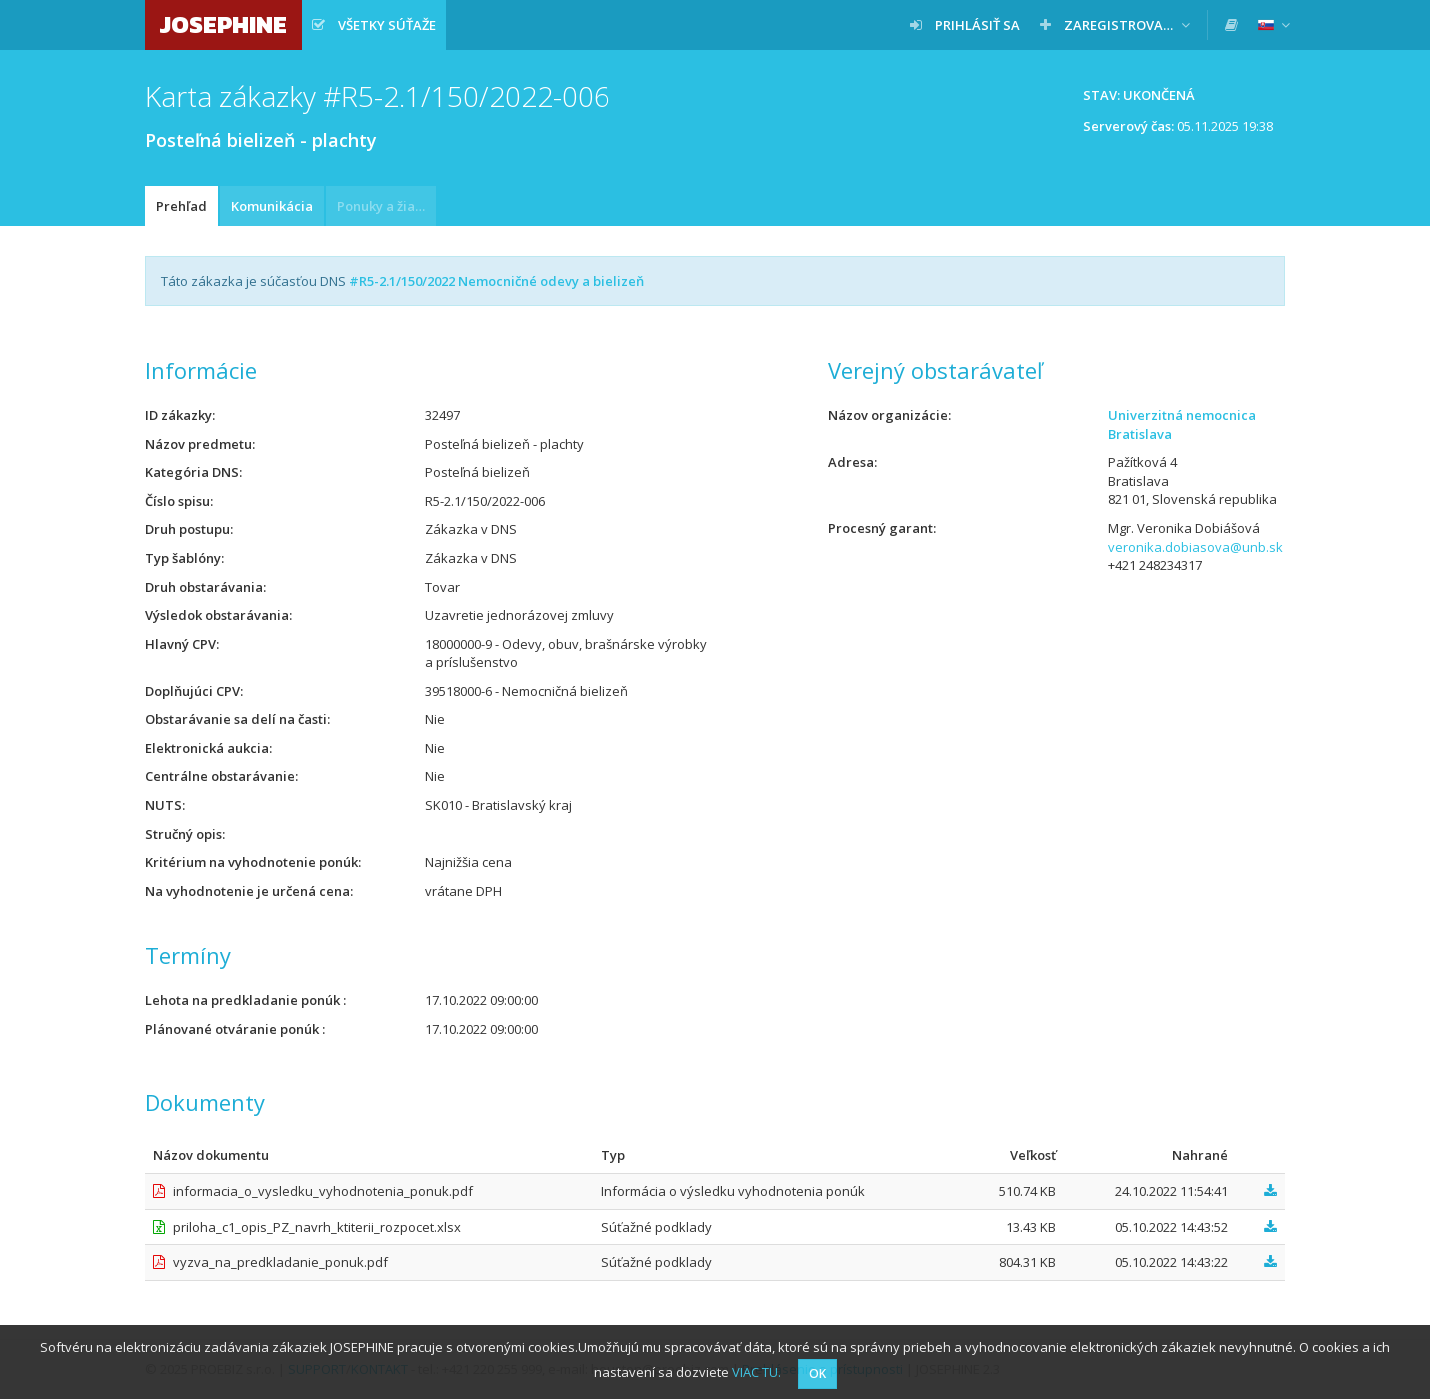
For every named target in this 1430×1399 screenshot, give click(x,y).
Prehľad (181, 206)
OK (817, 1373)
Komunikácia (272, 206)
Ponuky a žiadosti (386, 206)
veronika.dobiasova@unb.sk (1195, 547)
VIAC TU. (756, 1372)
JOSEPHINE (223, 24)
